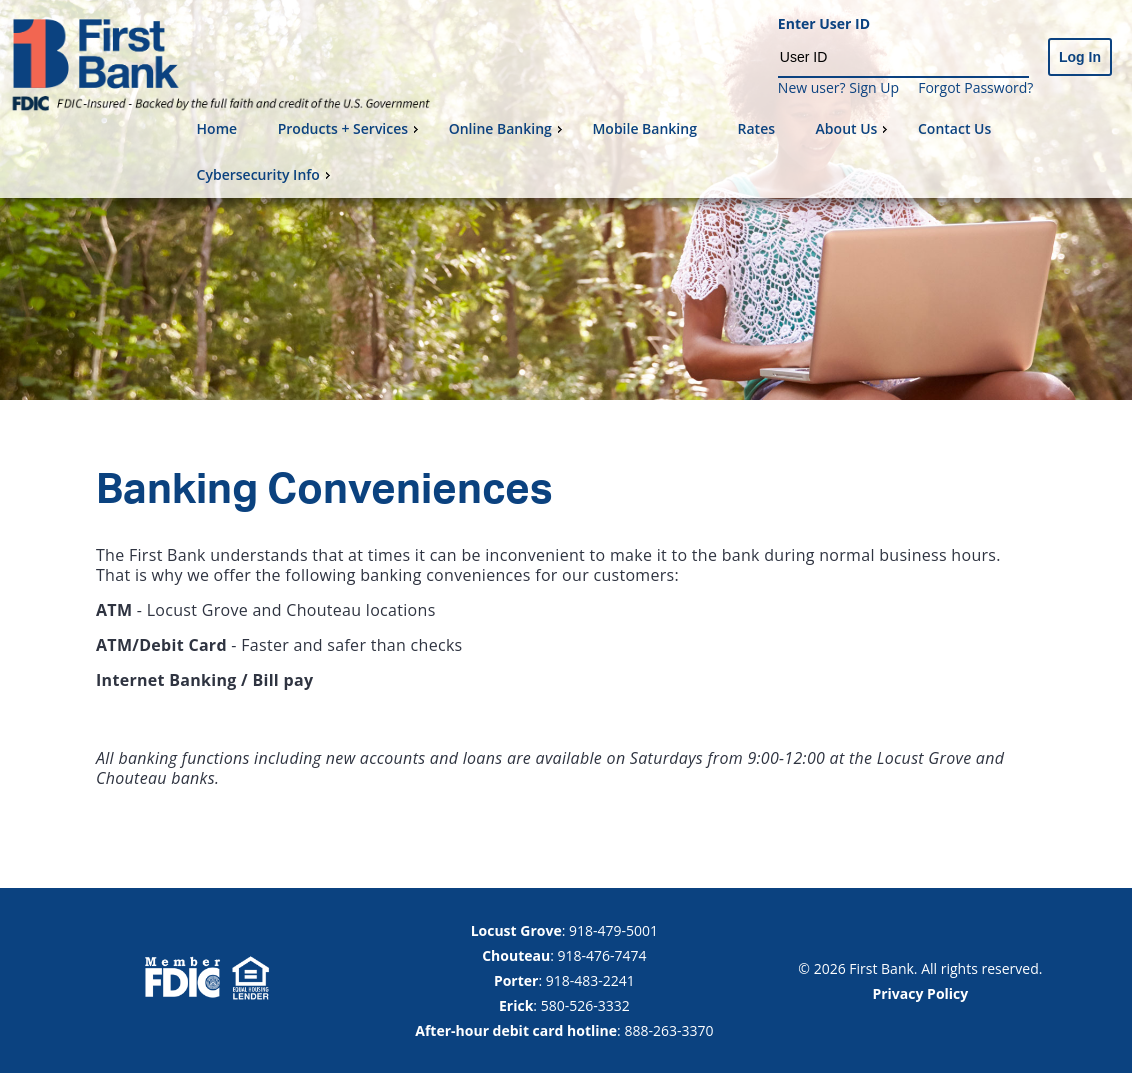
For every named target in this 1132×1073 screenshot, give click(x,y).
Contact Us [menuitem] (954, 128)
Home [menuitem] (217, 128)
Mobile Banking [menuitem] (644, 128)
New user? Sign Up (838, 87)
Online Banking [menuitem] (508, 128)
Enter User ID (824, 24)
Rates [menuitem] (756, 128)
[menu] (656, 152)
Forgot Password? (975, 87)
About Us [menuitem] (854, 128)
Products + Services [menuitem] (350, 128)
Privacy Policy (920, 993)
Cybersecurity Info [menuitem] (266, 174)
